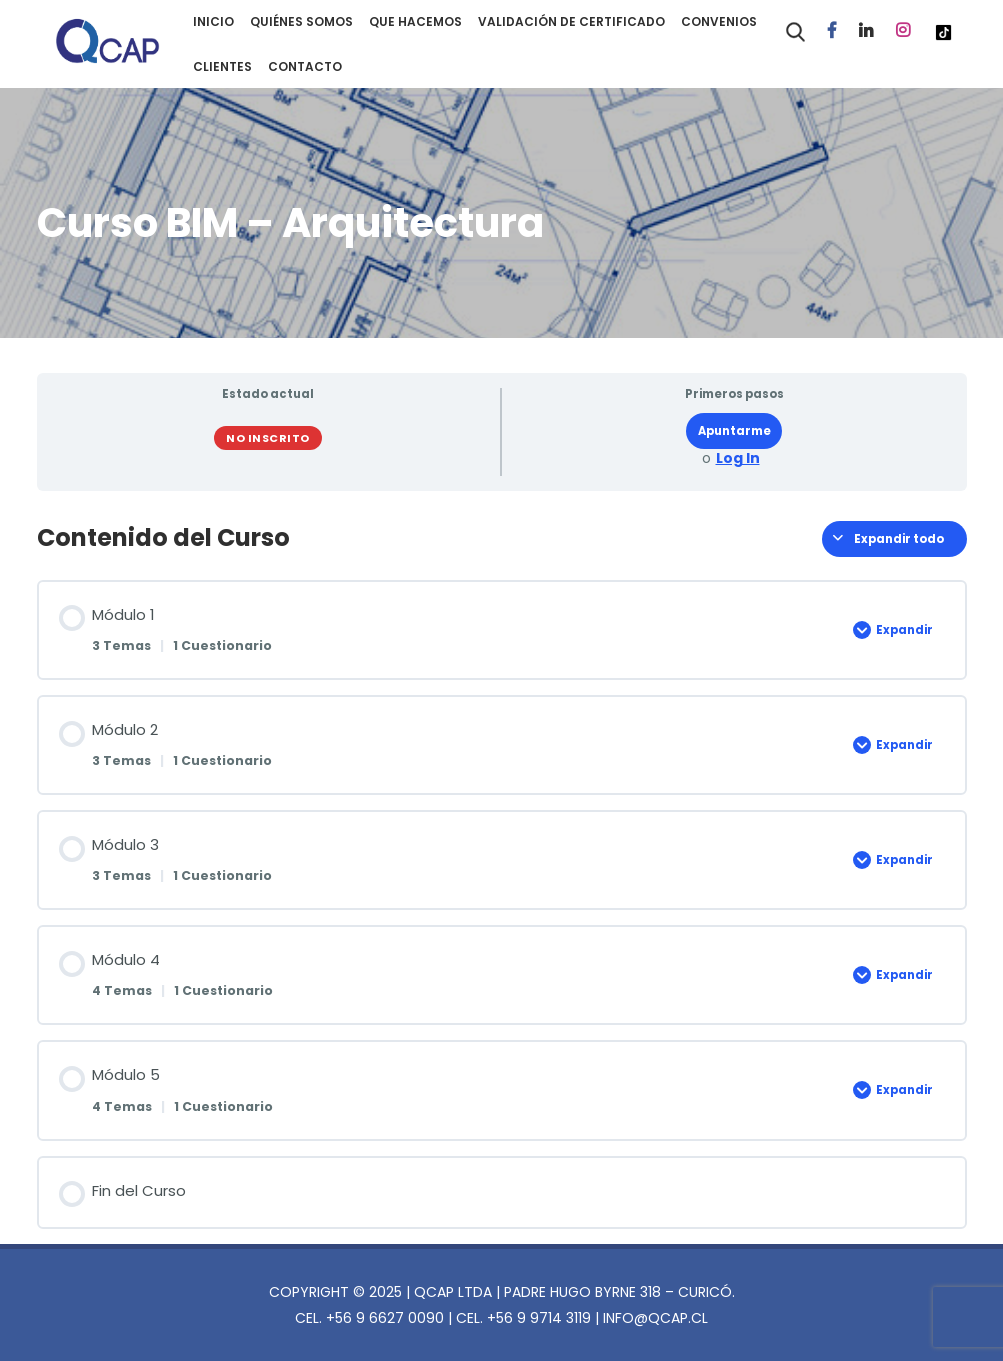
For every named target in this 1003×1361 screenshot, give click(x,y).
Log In (738, 458)
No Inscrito (268, 438)
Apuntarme (734, 431)
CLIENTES (222, 66)
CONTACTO (305, 66)
